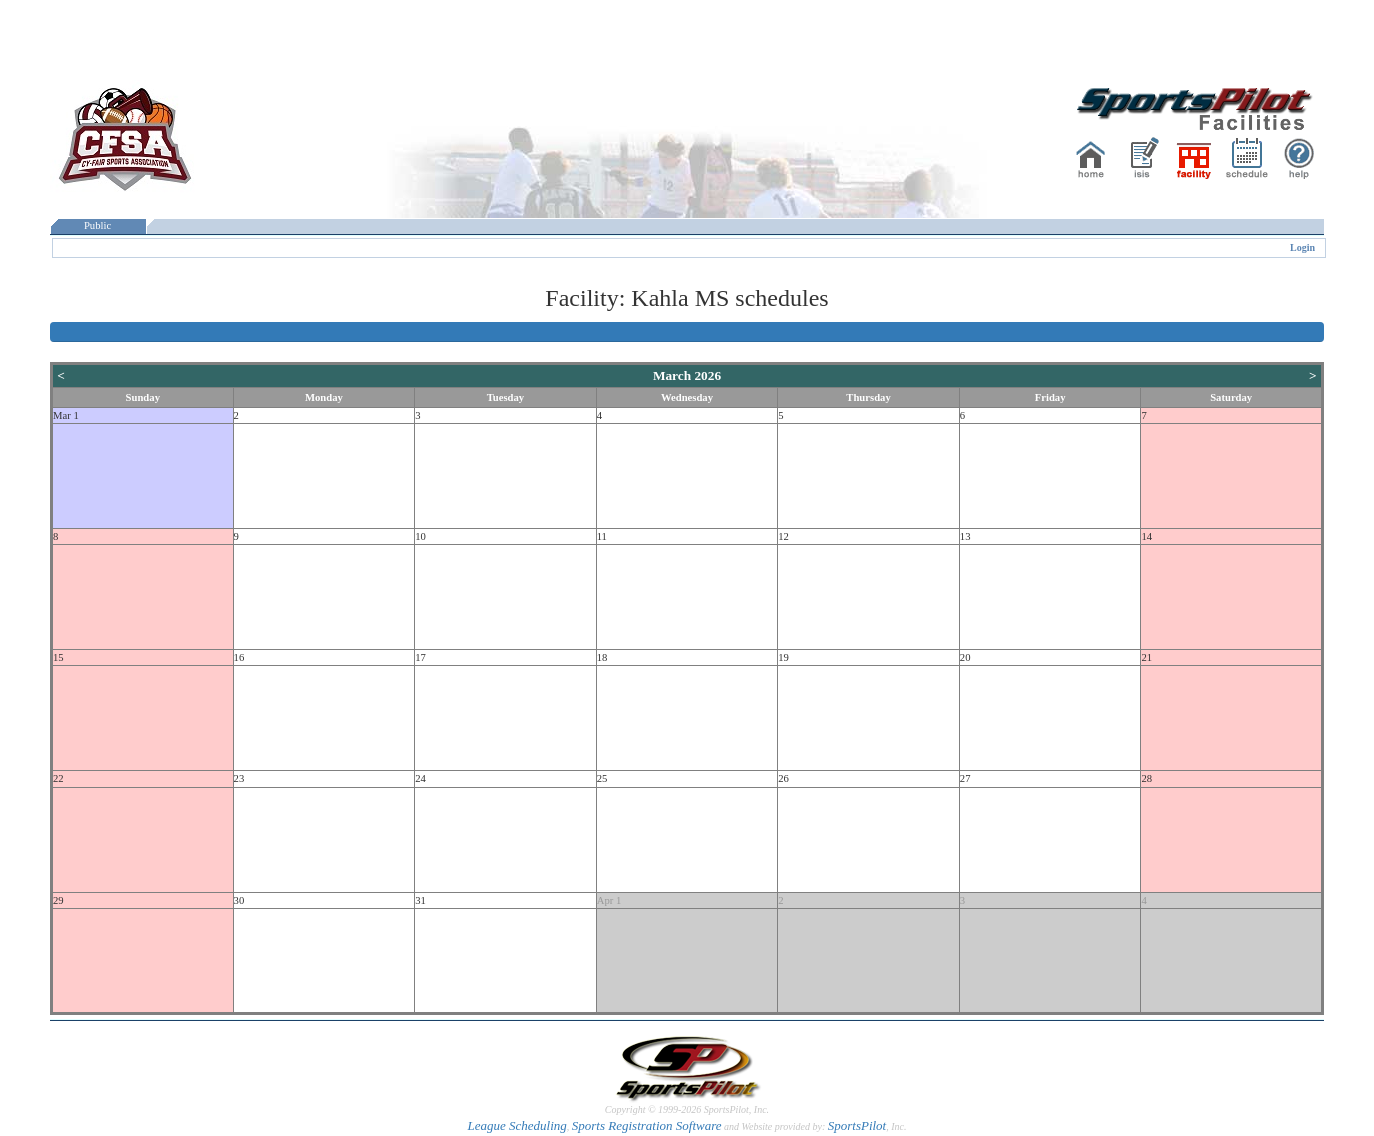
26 (783, 778)
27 (965, 778)
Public (98, 225)
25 (602, 778)
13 (965, 536)
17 (420, 657)
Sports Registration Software (647, 1125)
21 (1146, 657)
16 (239, 657)
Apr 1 (609, 900)
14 (1146, 536)
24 (420, 778)
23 (239, 778)
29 (58, 900)
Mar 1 (66, 415)
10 (420, 536)
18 (602, 657)
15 (58, 657)
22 (58, 778)
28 (1146, 778)
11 (602, 536)
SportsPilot (857, 1125)
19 (783, 657)
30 (239, 900)
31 (420, 900)
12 (783, 536)
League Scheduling (516, 1125)
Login (1302, 247)
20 (965, 657)
